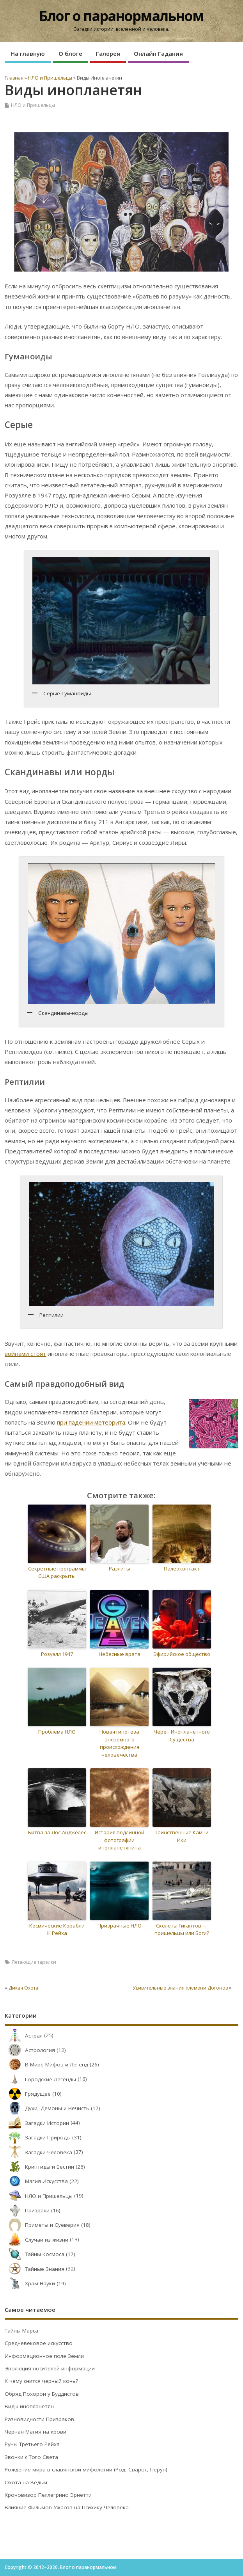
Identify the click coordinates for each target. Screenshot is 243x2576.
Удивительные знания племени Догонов (180, 1987)
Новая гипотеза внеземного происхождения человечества (119, 1743)
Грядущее (28, 2093)
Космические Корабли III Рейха (57, 1929)
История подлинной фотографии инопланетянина (119, 1840)
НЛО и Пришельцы (33, 105)
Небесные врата (119, 1654)
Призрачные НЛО (120, 1925)
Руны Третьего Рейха (32, 2444)
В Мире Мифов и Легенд (46, 2064)
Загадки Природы (38, 2137)
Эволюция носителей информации (50, 2368)
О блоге (70, 53)
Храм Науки (30, 2283)
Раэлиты (119, 1568)
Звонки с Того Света (31, 2457)
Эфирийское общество (181, 1654)
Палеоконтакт (182, 1568)
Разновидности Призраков (39, 2419)
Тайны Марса (21, 2330)
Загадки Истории (37, 2123)
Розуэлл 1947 (57, 1654)
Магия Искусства (36, 2181)
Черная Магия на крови (35, 2431)
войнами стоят (25, 1353)
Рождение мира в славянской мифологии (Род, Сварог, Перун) (86, 2469)
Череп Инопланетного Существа (182, 1735)
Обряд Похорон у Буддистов (42, 2393)
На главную (28, 53)
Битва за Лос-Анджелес (57, 1832)
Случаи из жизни (36, 2239)
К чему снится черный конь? (41, 2380)
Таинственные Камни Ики (182, 1836)
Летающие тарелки (34, 1962)
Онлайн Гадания (158, 53)
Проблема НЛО (57, 1731)
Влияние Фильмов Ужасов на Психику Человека (67, 2507)
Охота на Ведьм (26, 2482)
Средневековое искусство (39, 2343)
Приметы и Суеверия (42, 2224)
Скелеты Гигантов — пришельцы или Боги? (181, 1929)
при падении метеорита (91, 1422)
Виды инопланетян (29, 2406)
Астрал (24, 2035)
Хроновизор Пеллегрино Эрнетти (48, 2494)
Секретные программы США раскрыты (57, 1572)
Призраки (27, 2210)
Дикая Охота (23, 1987)
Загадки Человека (38, 2152)
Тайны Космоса (34, 2254)
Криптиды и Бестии (39, 2166)
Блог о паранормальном (121, 15)
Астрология (30, 2050)
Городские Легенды (40, 2079)
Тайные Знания (34, 2268)
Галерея (108, 53)
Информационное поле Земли (44, 2355)
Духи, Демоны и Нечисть (47, 2108)
